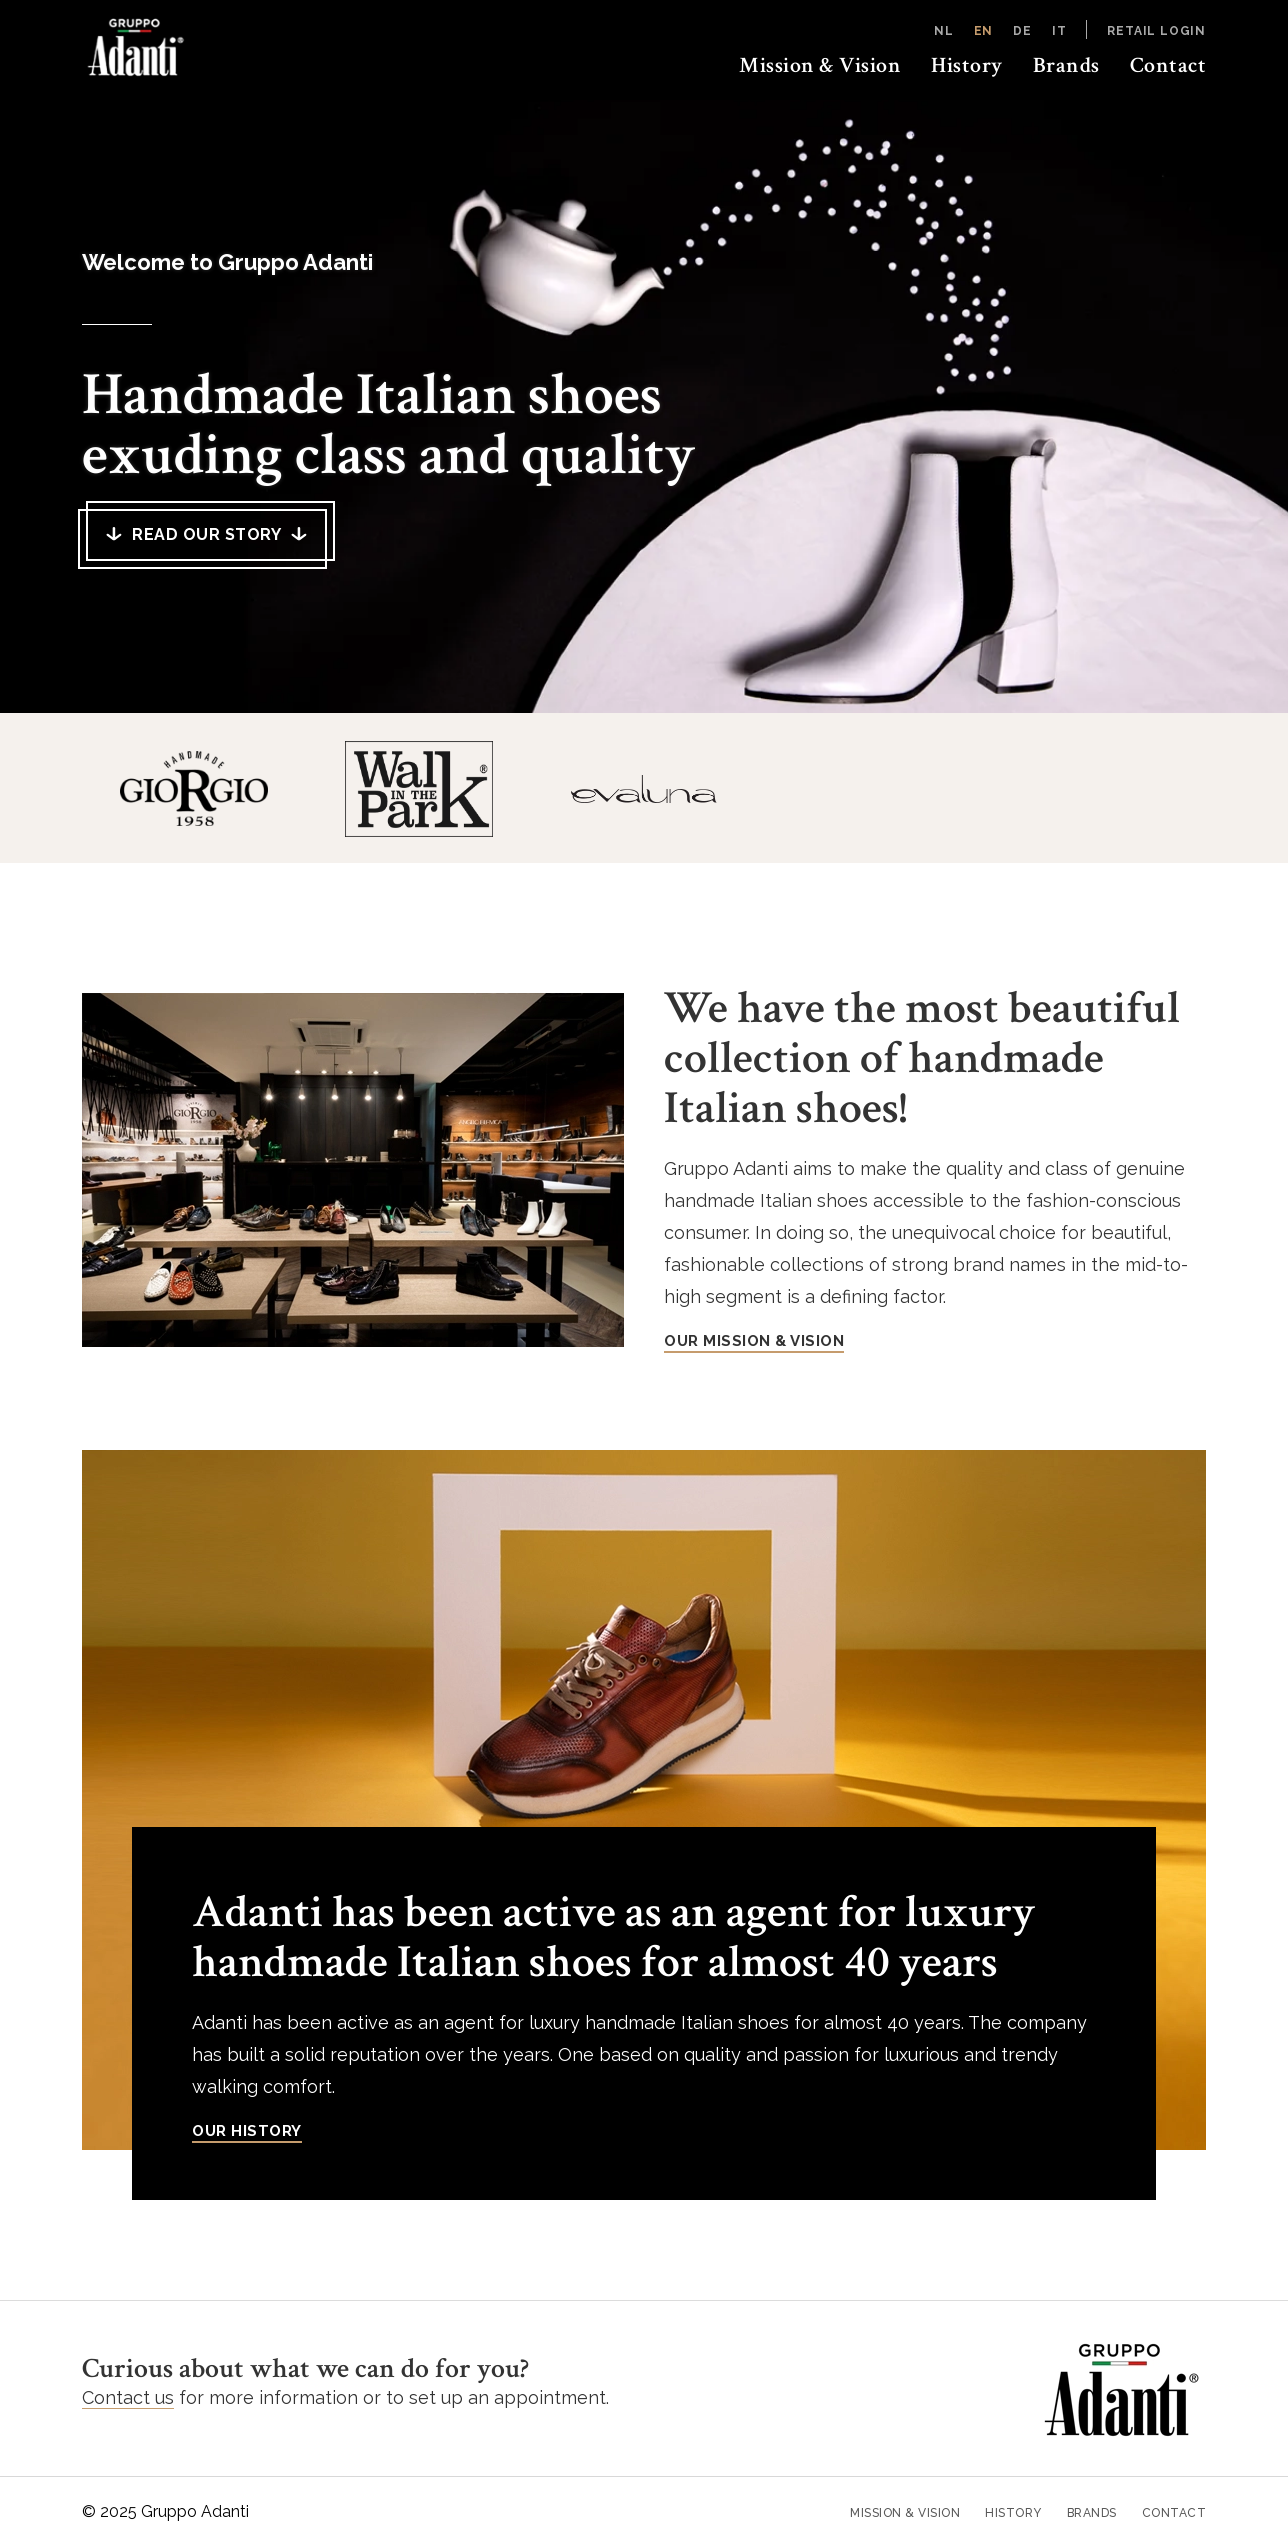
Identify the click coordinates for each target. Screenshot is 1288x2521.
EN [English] (984, 31)
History (967, 65)
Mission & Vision (820, 65)
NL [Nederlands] (944, 31)
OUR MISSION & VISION (754, 1341)
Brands (1066, 65)
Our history (247, 2131)
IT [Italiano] (1059, 31)
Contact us (128, 2397)
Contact (1168, 65)
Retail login (1156, 31)
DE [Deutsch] (1022, 31)
